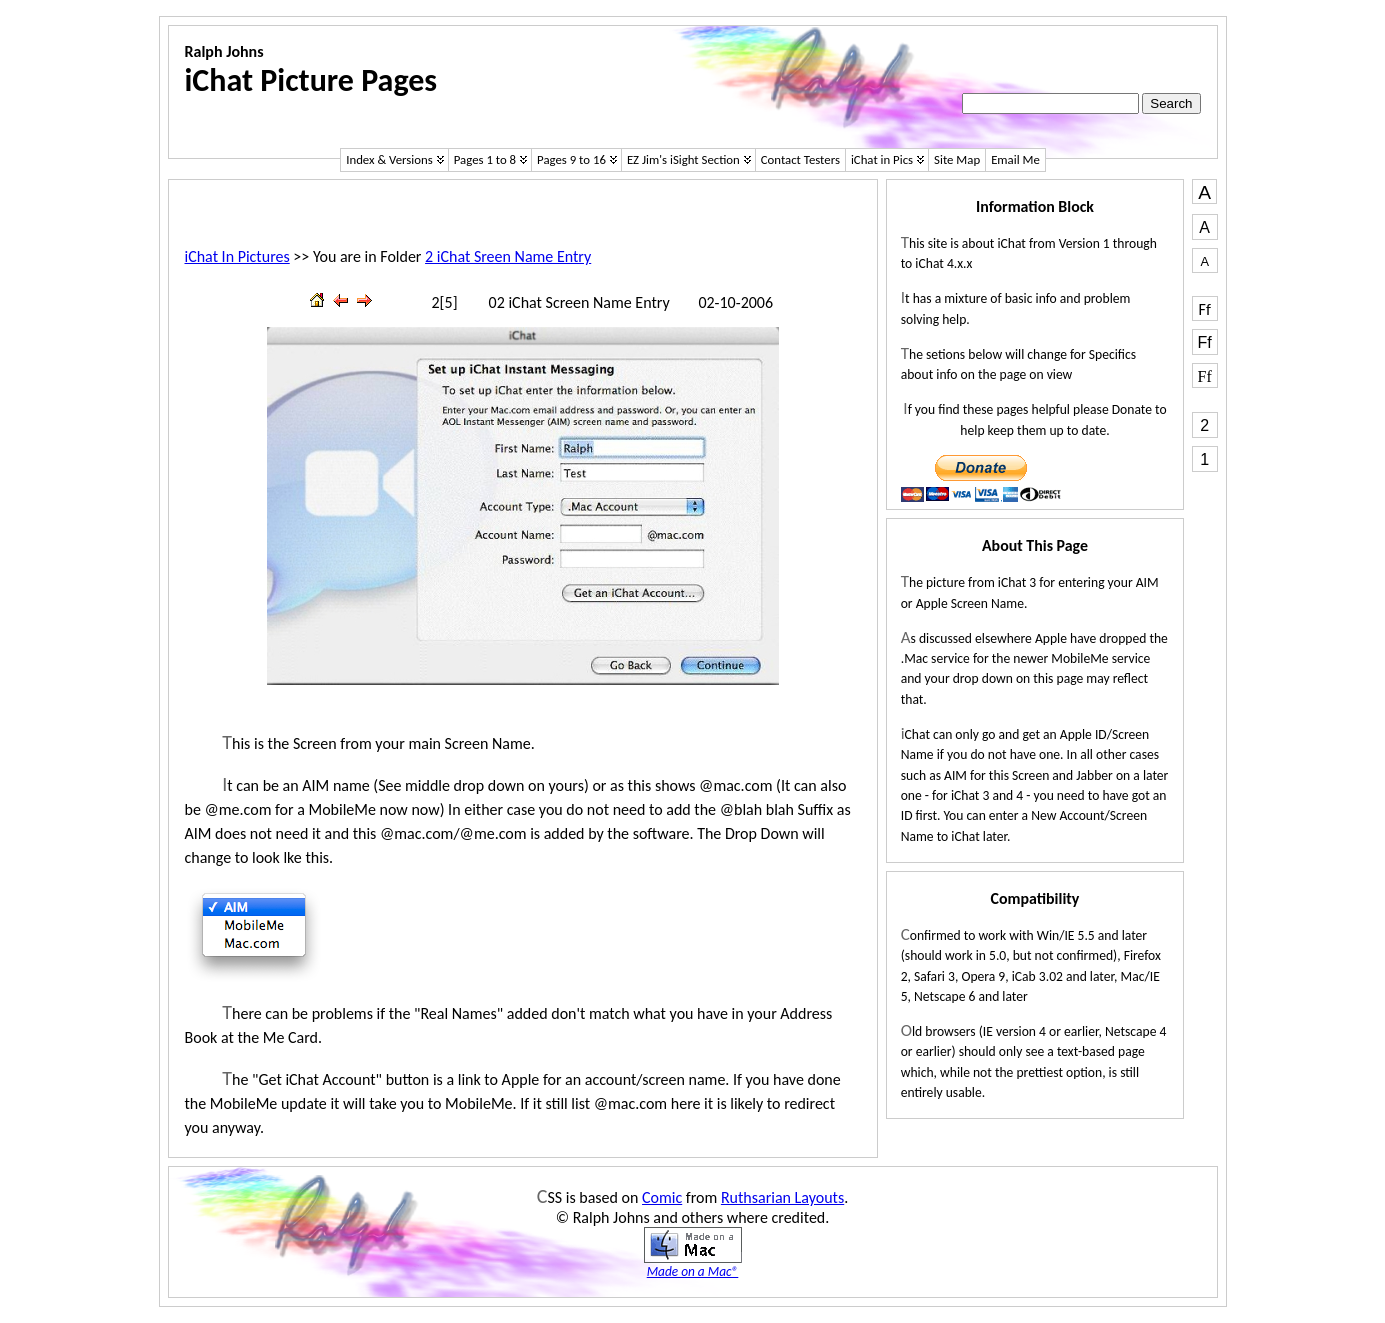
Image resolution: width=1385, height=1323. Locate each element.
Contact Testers (800, 159)
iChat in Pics (882, 159)
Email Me (1015, 159)
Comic (662, 1197)
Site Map (957, 159)
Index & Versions (389, 159)
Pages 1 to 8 (485, 159)
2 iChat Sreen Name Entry (508, 256)
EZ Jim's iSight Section (683, 159)
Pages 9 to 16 (571, 159)
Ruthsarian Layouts (782, 1197)
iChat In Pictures (237, 256)
